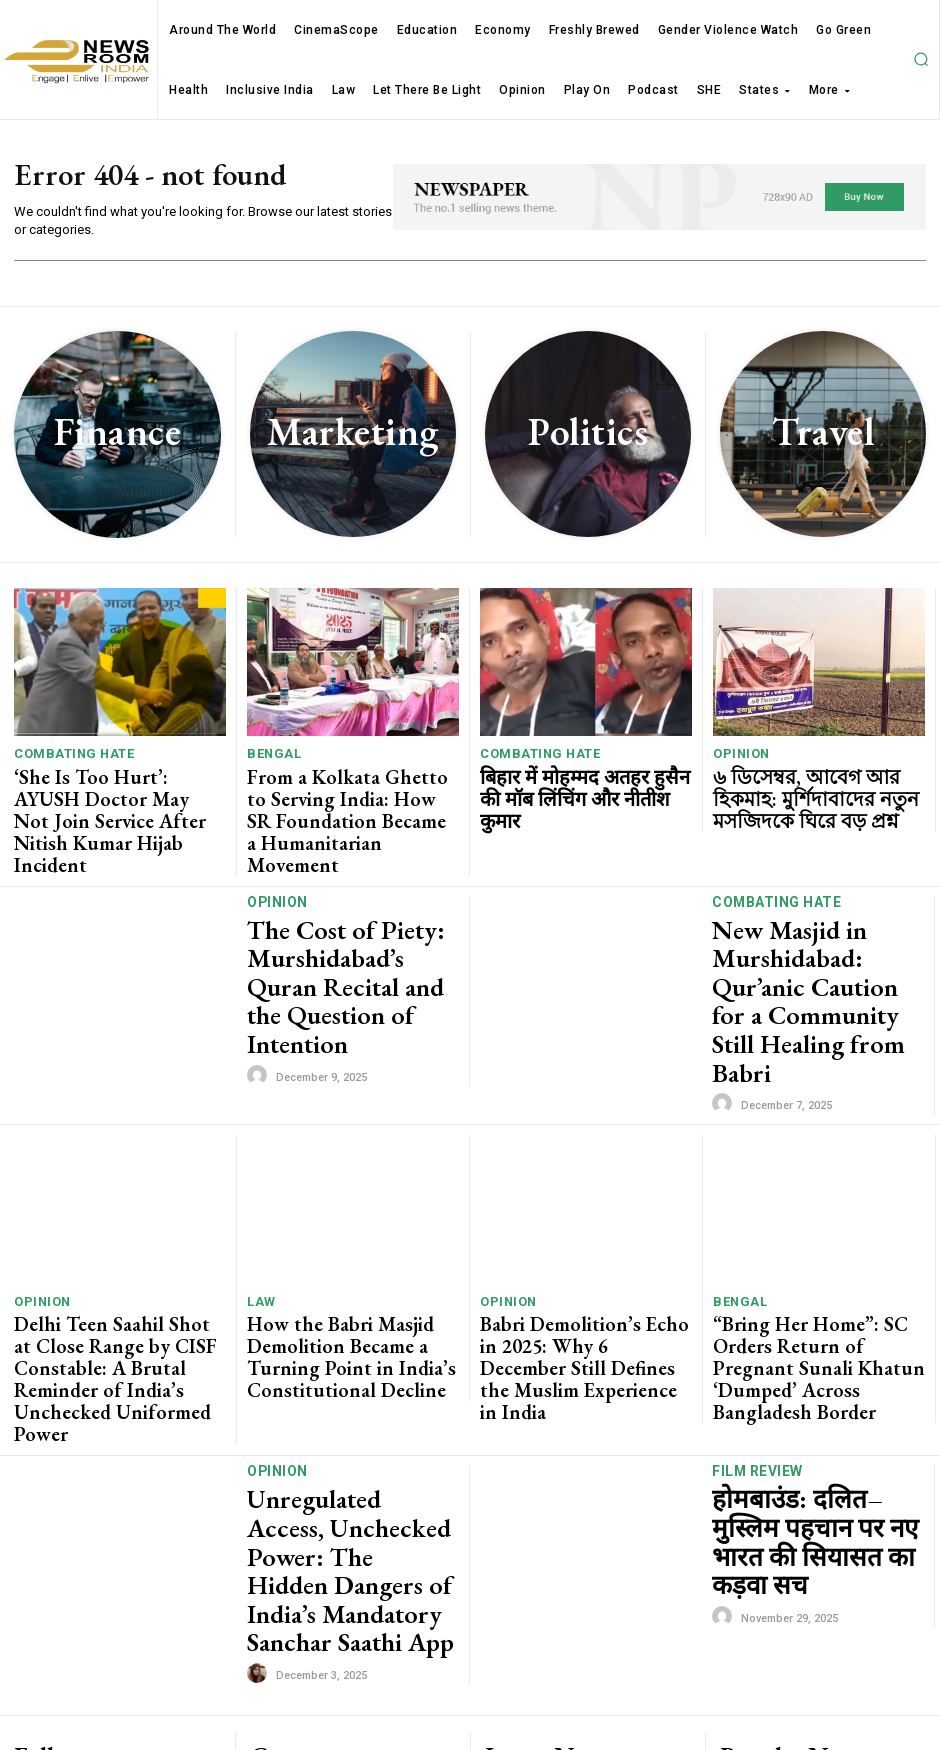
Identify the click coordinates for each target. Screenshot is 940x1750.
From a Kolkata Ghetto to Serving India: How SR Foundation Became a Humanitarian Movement (349, 796)
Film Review (754, 1313)
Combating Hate (65, 755)
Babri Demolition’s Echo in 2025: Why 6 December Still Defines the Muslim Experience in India (582, 1221)
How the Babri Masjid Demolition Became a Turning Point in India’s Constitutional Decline (350, 1221)
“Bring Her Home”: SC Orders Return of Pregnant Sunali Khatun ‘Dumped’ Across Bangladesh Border (818, 1229)
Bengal (269, 755)
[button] (921, 59)
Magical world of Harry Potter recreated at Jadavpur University (810, 1611)
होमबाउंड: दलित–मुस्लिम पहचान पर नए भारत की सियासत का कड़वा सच (817, 1353)
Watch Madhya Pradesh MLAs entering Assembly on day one (804, 1657)
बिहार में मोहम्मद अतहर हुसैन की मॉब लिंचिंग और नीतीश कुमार (572, 780)
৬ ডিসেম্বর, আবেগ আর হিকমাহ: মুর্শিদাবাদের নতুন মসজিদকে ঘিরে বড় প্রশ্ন (815, 788)
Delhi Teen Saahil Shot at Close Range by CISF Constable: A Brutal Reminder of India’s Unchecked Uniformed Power (110, 1229)
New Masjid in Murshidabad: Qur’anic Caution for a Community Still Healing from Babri (818, 920)
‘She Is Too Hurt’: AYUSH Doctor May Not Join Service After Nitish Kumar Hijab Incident (116, 788)
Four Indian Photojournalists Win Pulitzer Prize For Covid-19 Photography (815, 1559)
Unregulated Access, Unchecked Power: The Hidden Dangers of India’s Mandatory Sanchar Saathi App (340, 1353)
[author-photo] (260, 975)
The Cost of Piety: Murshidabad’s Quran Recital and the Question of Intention (349, 920)
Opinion (738, 755)
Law (259, 1188)
